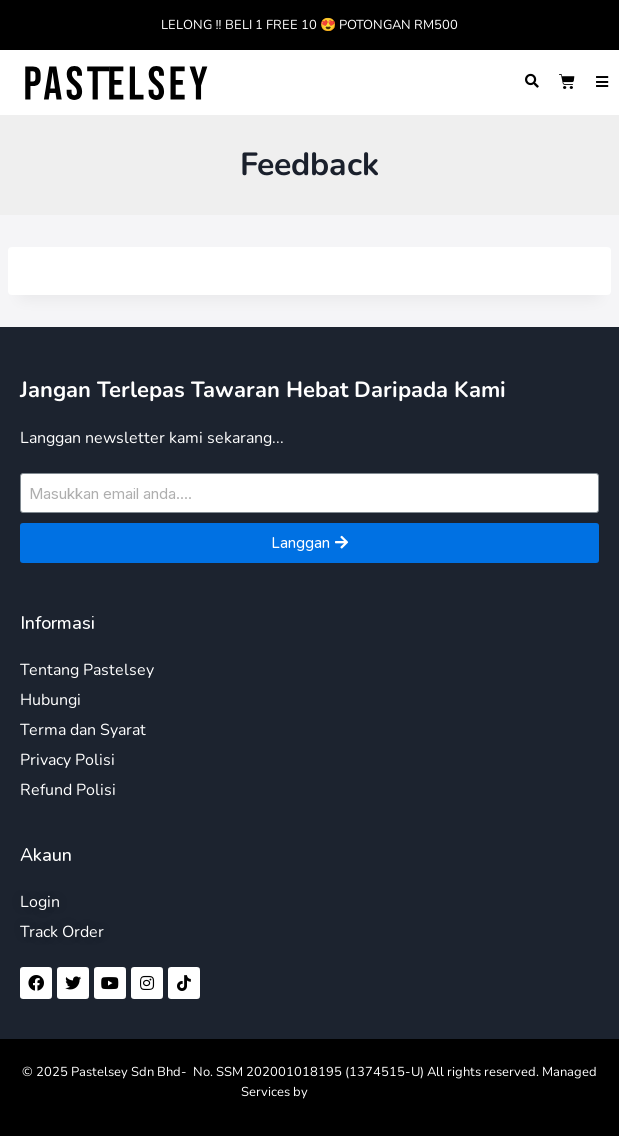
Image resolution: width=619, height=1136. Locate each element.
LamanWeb (344, 1092)
